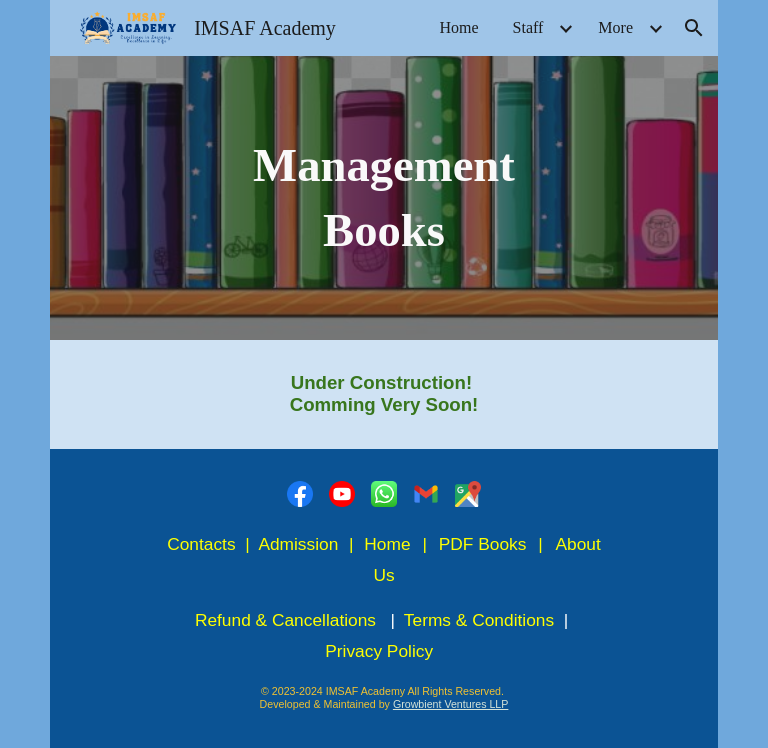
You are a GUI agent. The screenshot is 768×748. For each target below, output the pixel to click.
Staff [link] (528, 27)
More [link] (615, 27)
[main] (383, 197)
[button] (694, 28)
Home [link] (458, 27)
